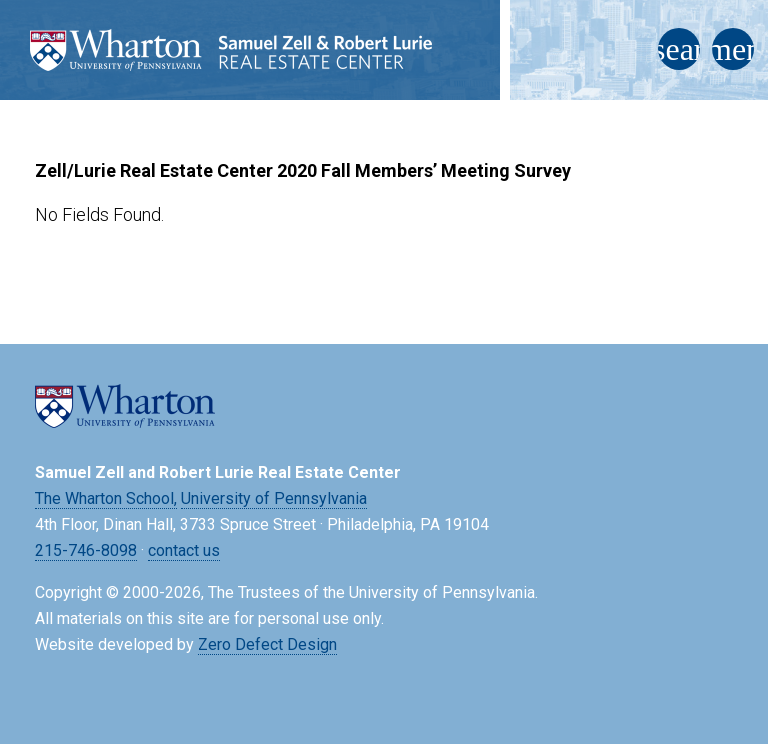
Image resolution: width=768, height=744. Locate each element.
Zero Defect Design (267, 644)
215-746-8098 (86, 550)
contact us (184, 550)
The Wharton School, (106, 498)
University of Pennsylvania (274, 498)
